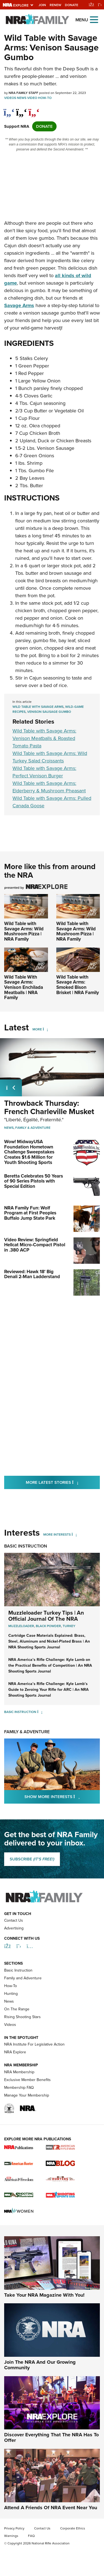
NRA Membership (19, 2103)
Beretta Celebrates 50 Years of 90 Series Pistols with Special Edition (33, 1181)
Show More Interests (62, 1796)
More (37, 1029)
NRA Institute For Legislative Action (34, 2075)
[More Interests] (74, 1534)
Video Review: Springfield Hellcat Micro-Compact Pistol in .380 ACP (34, 1244)
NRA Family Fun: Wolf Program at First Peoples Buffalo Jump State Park (30, 1213)
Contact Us (13, 1951)
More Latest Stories (63, 1482)
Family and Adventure (23, 2009)
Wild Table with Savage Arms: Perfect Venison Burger (44, 772)
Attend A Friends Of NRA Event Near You (50, 2538)
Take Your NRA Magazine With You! (44, 2325)
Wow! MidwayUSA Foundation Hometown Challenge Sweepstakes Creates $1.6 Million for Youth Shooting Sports (29, 1152)
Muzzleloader (21, 1625)
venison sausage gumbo (49, 711)
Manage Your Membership (26, 2126)
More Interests (57, 1534)
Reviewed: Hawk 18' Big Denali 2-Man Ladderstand (32, 1274)
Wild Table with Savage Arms (38, 706)
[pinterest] (34, 109)
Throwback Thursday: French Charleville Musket (49, 1107)
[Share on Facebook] (9, 109)
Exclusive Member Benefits (27, 2110)
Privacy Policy (14, 2559)
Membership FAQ (19, 2118)
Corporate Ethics (72, 2559)
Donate (71, 4)
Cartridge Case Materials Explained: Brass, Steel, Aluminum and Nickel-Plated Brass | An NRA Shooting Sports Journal (49, 1641)
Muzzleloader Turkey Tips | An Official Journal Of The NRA (46, 1616)
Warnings (11, 2566)
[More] (45, 1029)
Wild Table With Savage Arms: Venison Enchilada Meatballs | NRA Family (23, 987)
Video (32, 97)
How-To (45, 97)
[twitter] (21, 109)
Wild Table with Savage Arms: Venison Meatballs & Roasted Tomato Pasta (44, 738)
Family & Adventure (32, 1127)
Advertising (14, 1959)
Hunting (11, 2025)
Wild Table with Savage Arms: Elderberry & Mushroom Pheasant (49, 787)
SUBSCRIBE (32, 1859)
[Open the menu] (94, 19)
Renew (55, 4)
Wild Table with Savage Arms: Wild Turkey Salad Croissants (49, 757)
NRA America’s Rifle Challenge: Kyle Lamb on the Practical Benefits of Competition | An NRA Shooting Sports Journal (50, 1665)
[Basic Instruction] (39, 1711)
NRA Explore (15, 2083)
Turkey (69, 1625)
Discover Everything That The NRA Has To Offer (51, 2468)
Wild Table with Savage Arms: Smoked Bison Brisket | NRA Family (77, 985)
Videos (10, 97)
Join (42, 4)
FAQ (31, 2566)
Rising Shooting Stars (22, 2048)
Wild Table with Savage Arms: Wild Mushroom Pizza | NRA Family (24, 931)
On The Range (16, 2040)
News (21, 97)
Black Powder (48, 1625)
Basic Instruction (25, 1546)
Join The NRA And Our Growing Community (40, 2395)
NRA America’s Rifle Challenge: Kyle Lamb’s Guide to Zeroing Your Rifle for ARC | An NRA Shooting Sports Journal (48, 1689)
